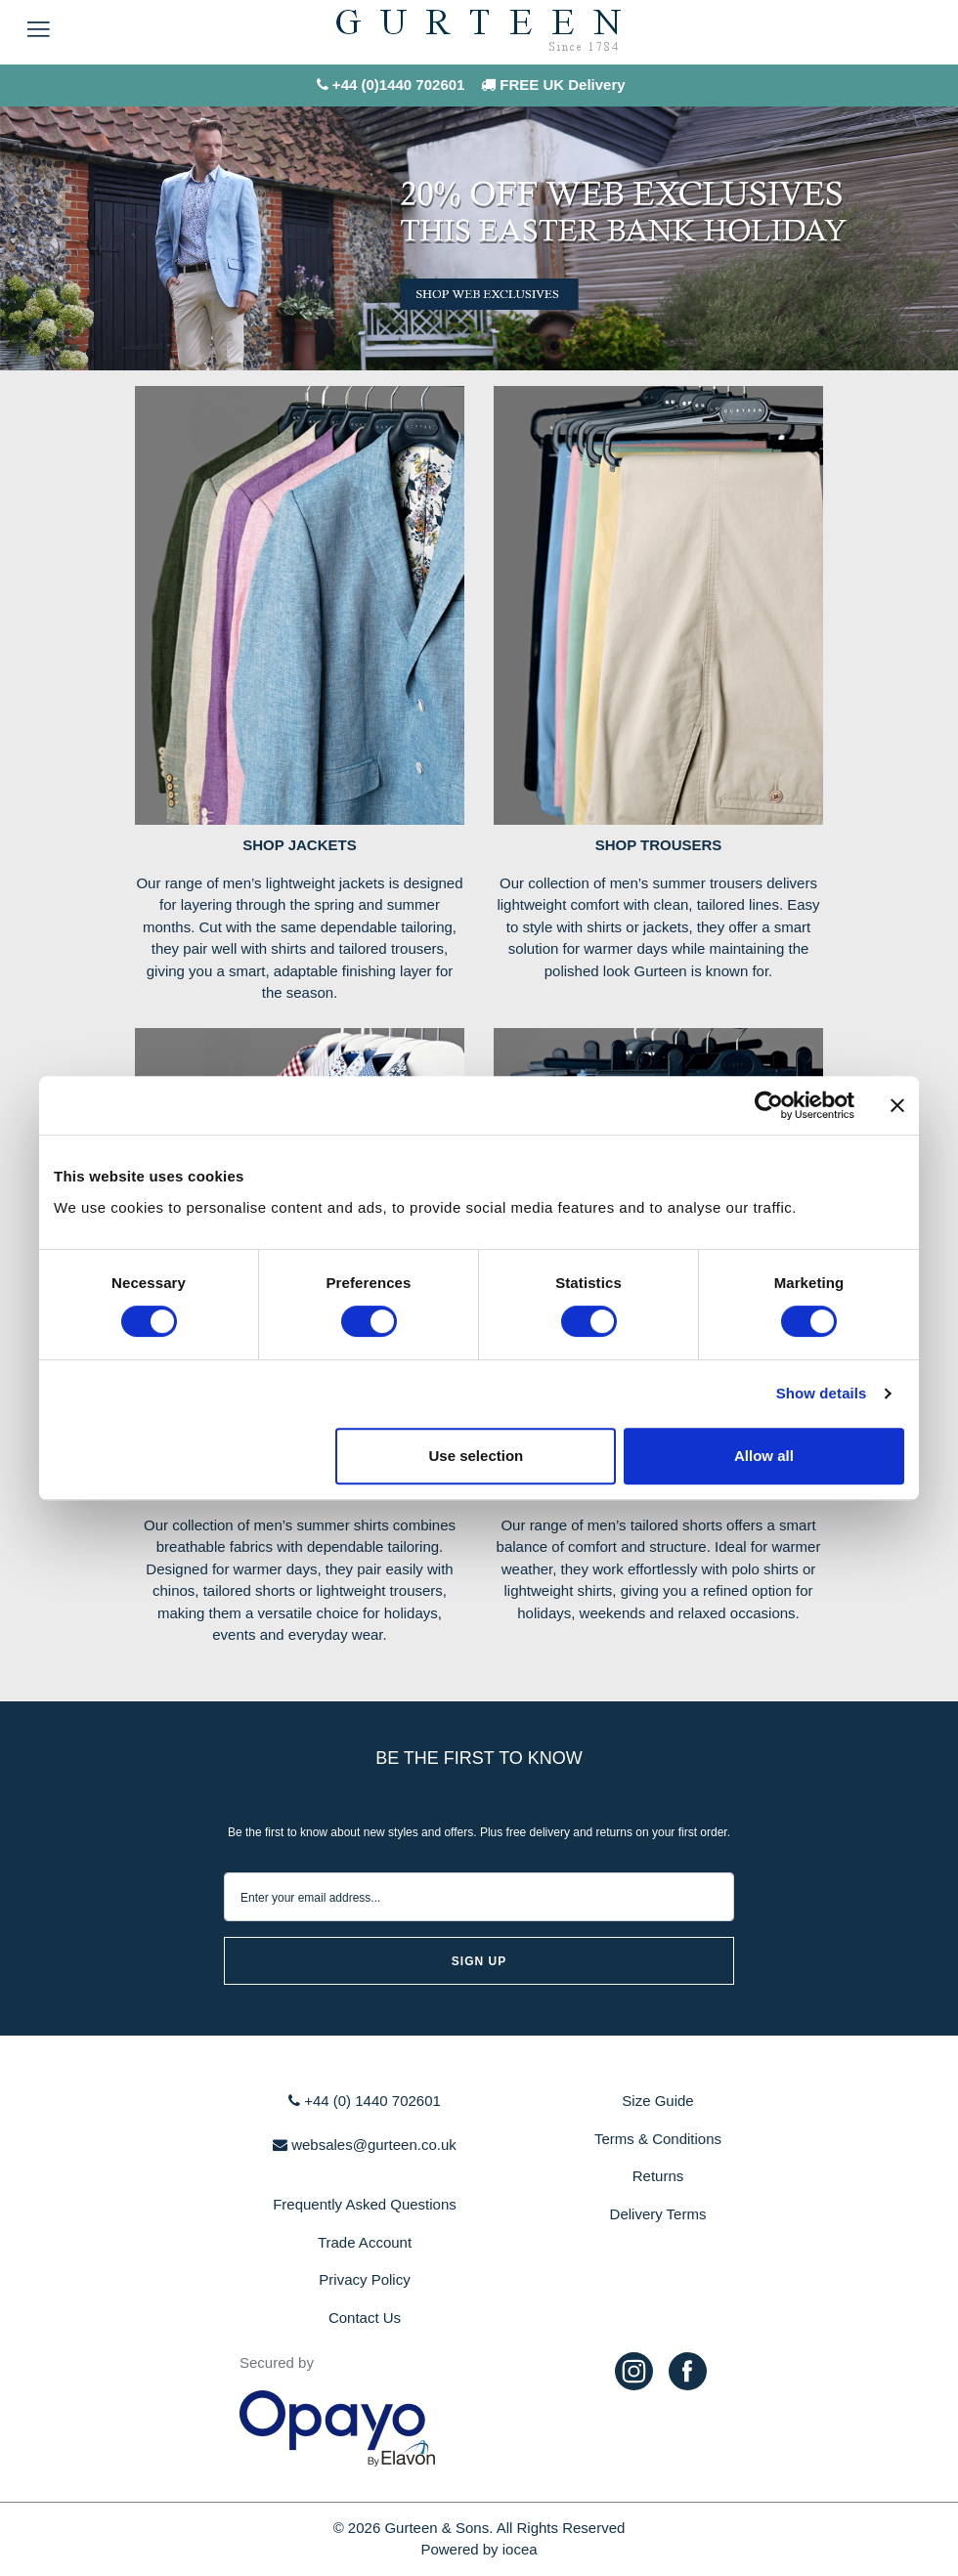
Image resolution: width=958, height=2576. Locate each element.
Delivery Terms (658, 2214)
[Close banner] (897, 1105)
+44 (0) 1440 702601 (364, 2100)
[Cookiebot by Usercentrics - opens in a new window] (768, 1105)
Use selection (476, 1455)
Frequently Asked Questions (365, 2204)
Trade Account (365, 2242)
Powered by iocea (478, 2549)
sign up (479, 1961)
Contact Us (364, 2317)
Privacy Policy (364, 2279)
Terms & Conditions (657, 2138)
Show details (821, 1393)
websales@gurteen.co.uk (365, 2144)
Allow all (764, 1455)
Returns (658, 2176)
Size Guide (657, 2100)
